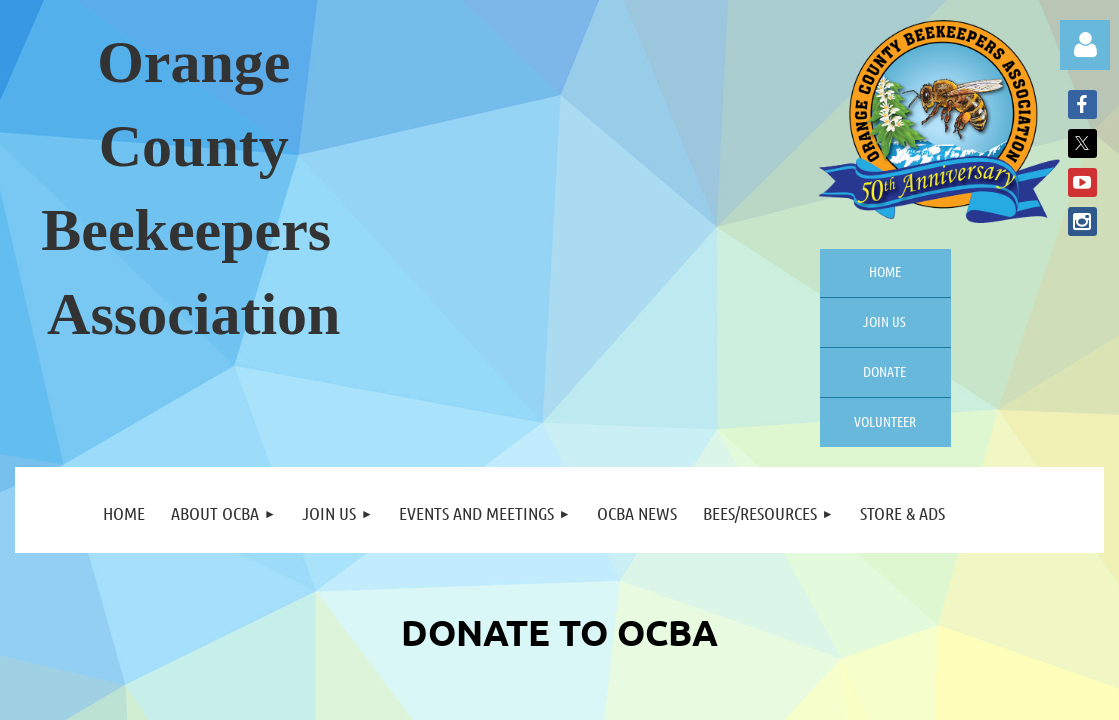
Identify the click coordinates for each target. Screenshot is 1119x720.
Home (885, 271)
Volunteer (885, 421)
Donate (884, 371)
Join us (884, 321)
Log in (1085, 45)
